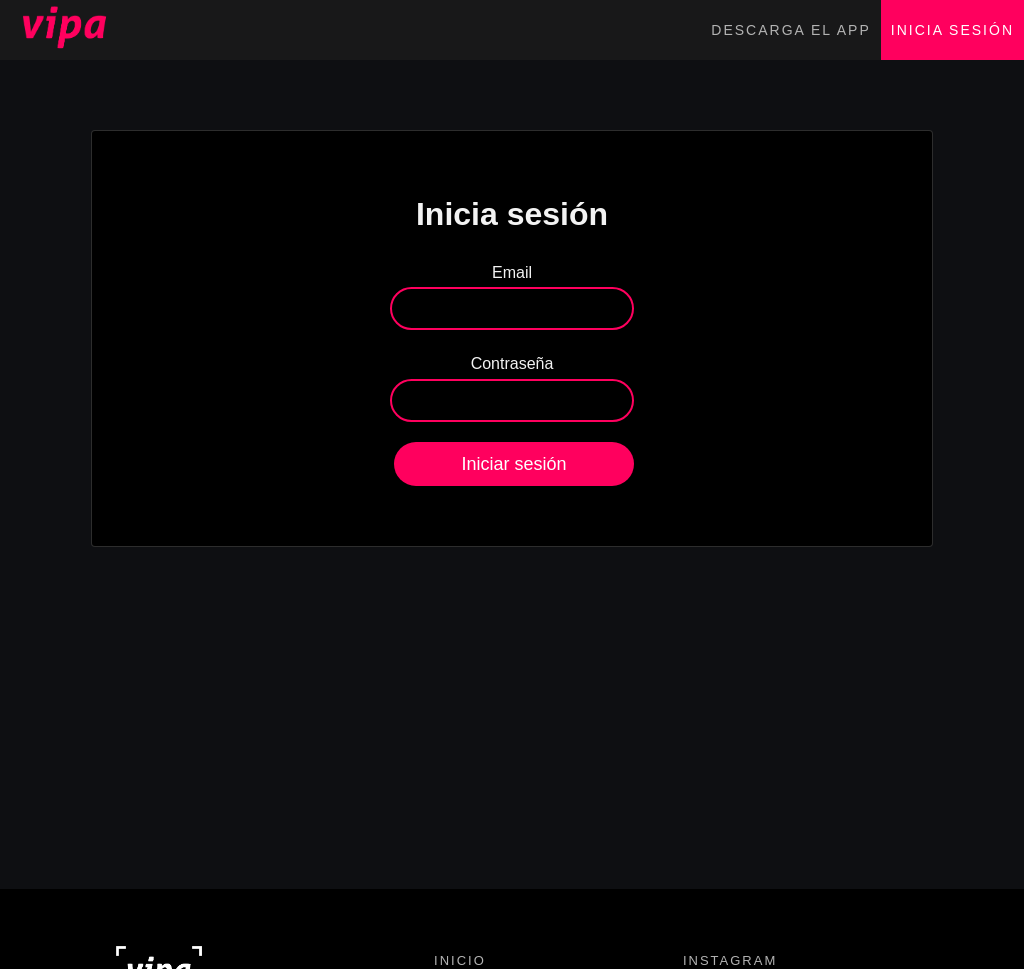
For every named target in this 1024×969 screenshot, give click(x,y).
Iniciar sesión (513, 464)
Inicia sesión (952, 30)
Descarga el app (790, 30)
